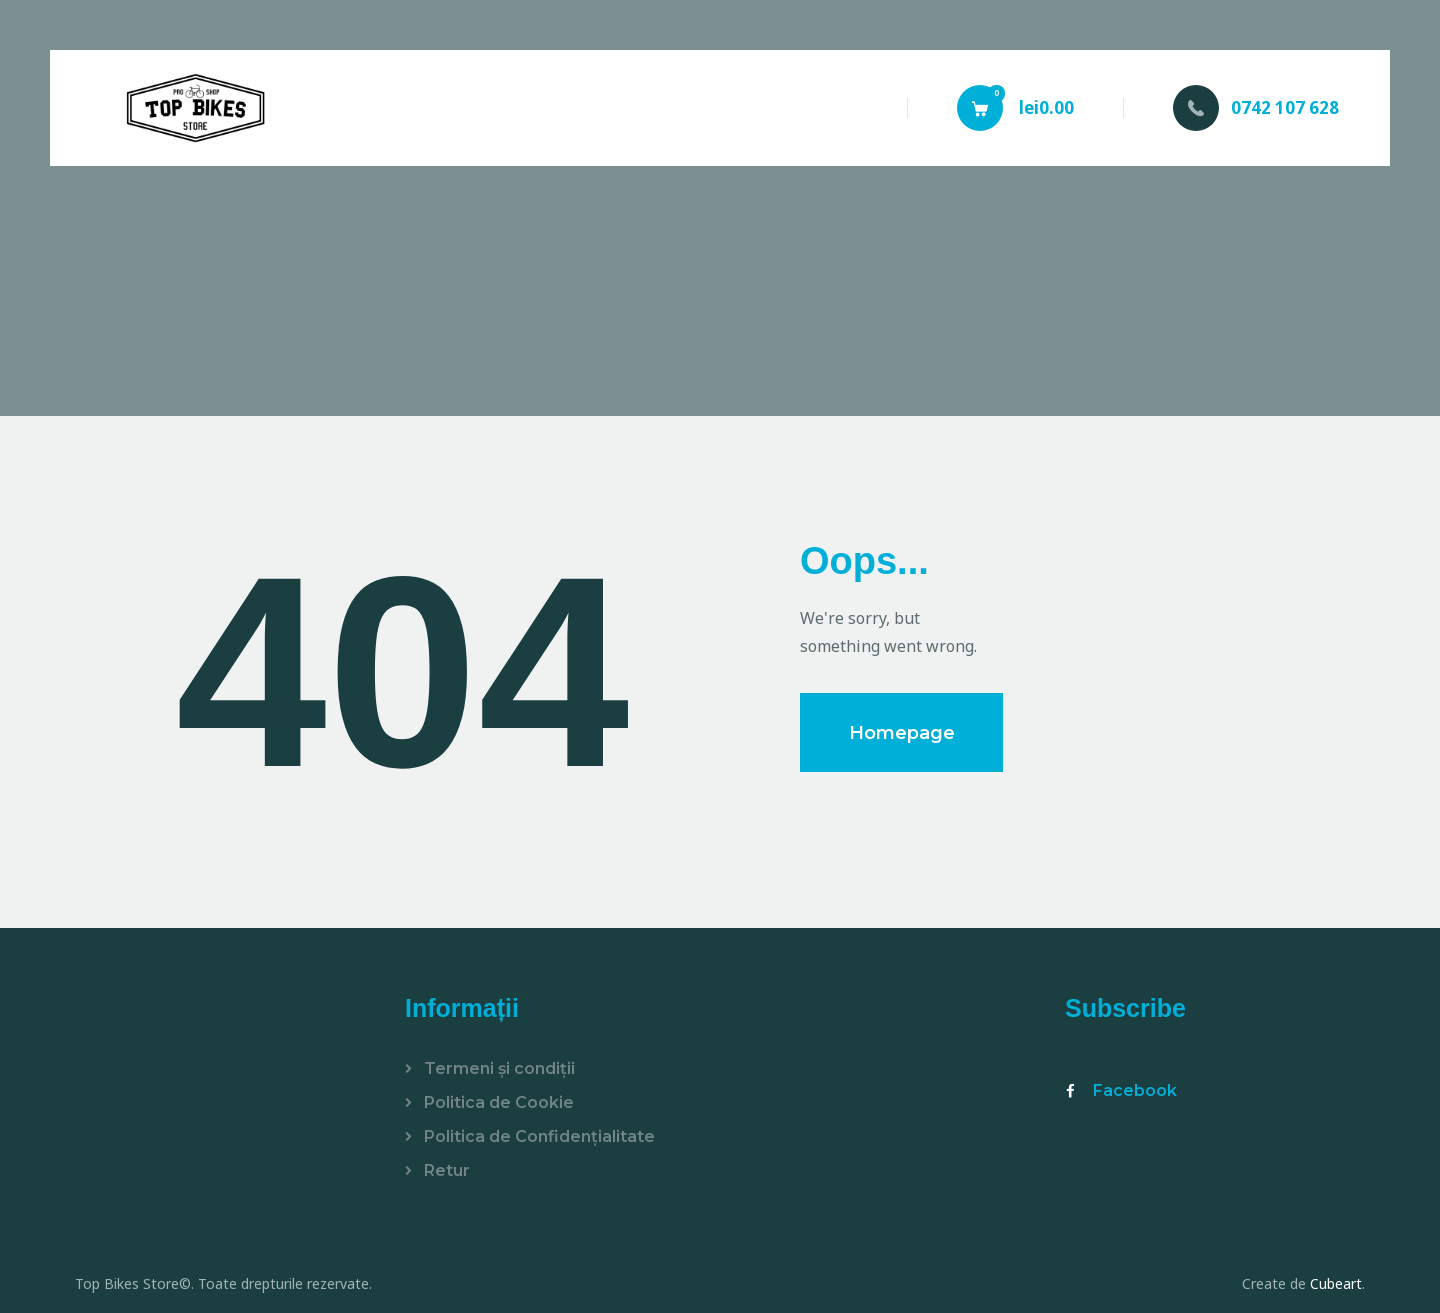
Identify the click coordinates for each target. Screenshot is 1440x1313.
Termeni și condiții (499, 1068)
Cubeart (1336, 1283)
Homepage (902, 733)
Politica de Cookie (499, 1102)
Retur (447, 1170)
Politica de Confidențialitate (539, 1136)
